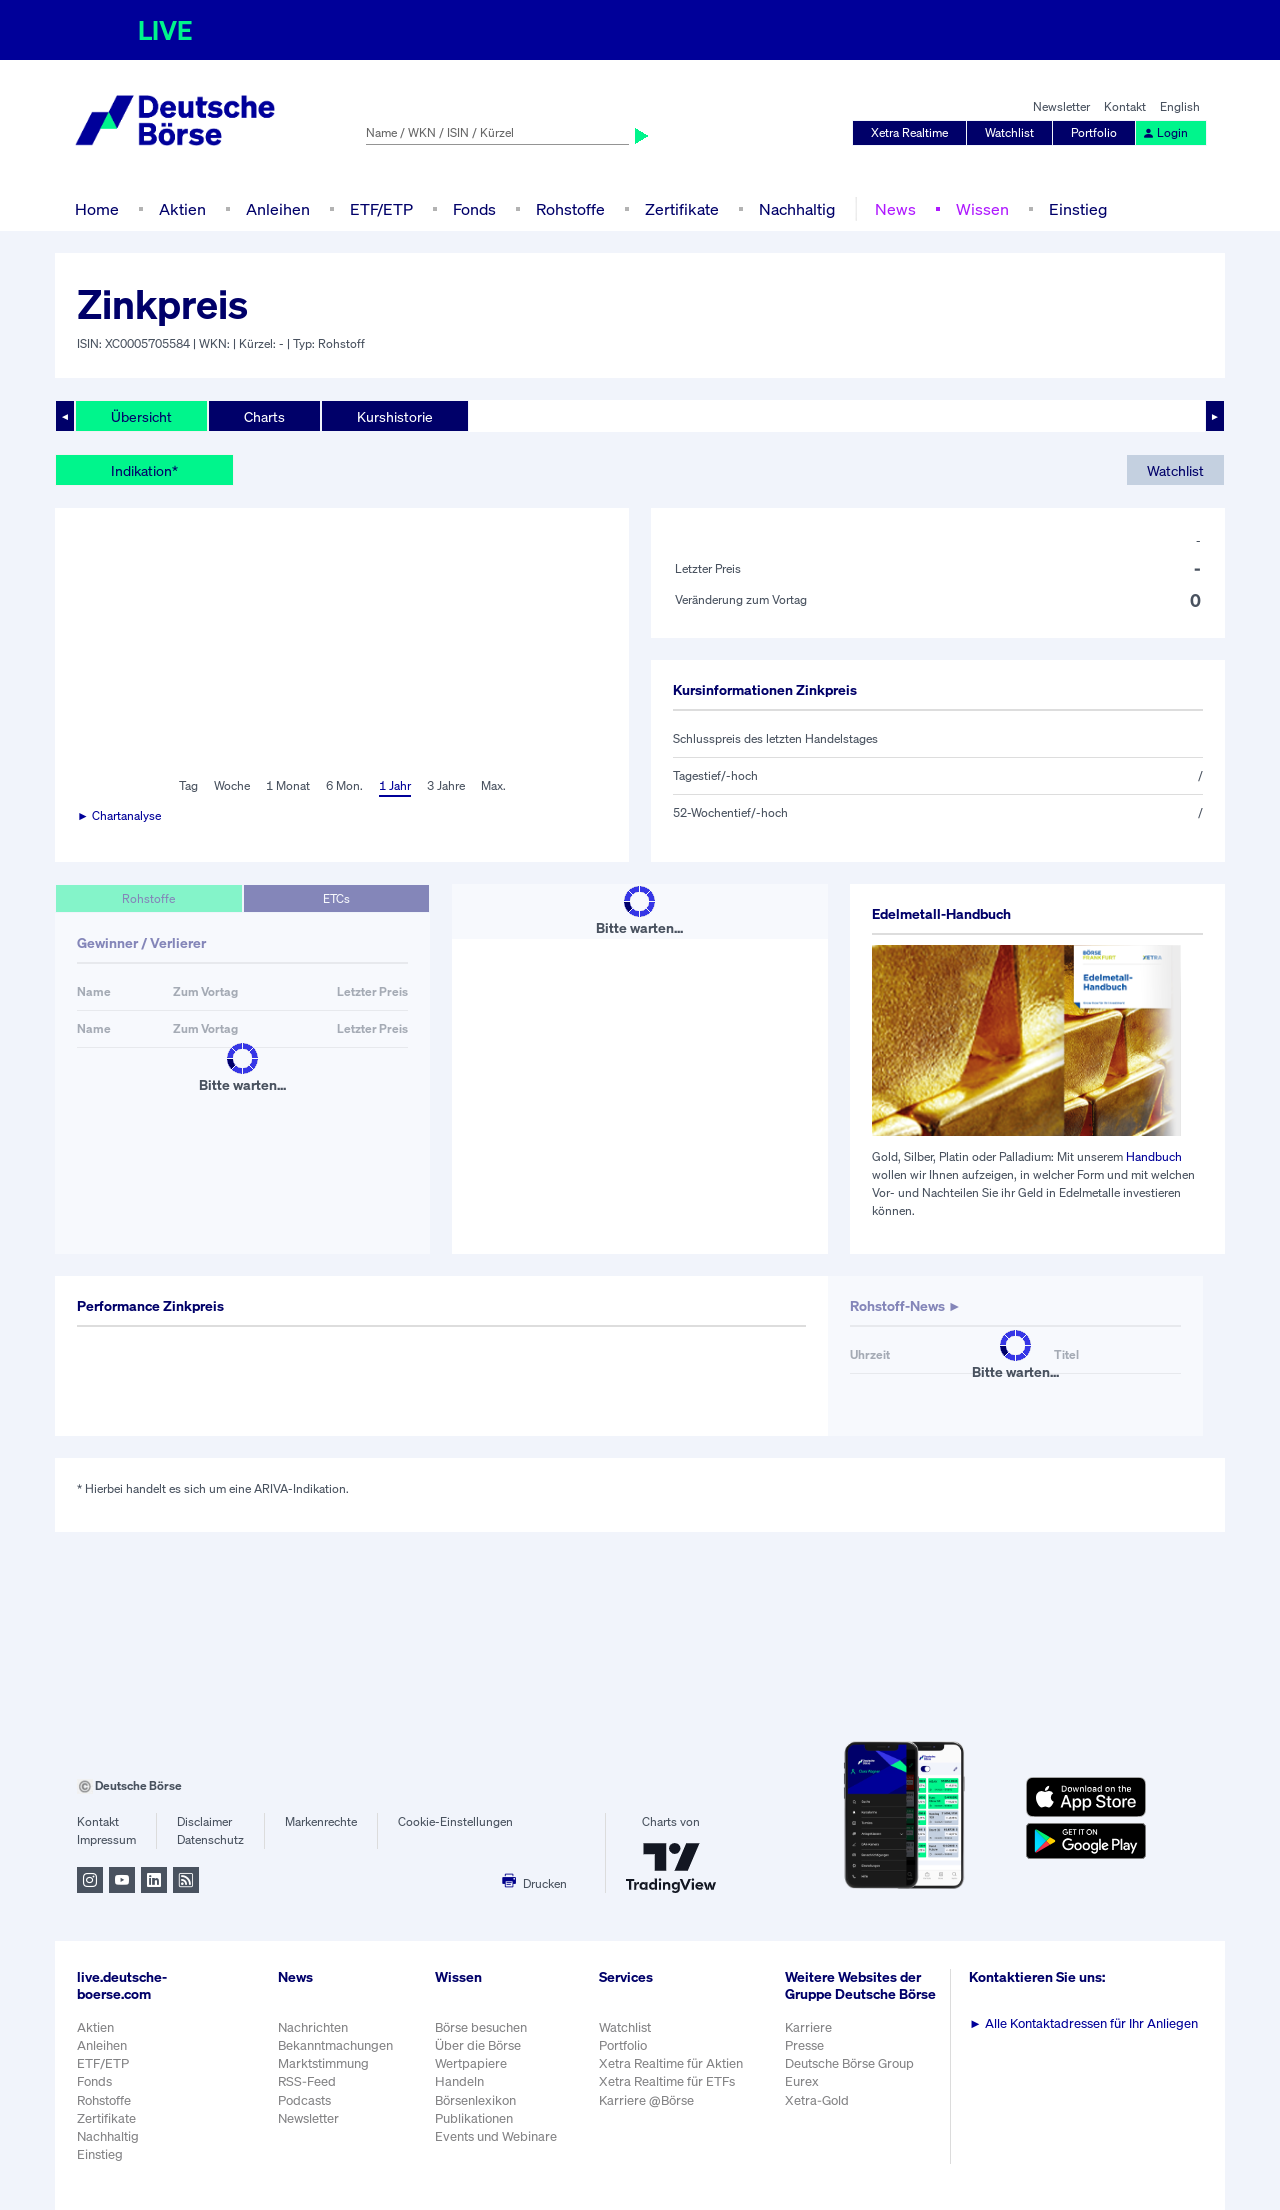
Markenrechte (321, 1821)
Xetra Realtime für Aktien (671, 2063)
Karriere (808, 2027)
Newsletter (1061, 106)
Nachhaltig (797, 209)
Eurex (802, 2081)
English (1180, 106)
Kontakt (1125, 106)
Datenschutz (210, 1839)
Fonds (474, 209)
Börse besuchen (481, 2027)
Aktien (182, 209)
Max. (493, 785)
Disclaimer (204, 1821)
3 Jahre (446, 785)
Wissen (982, 209)
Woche (232, 785)
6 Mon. (344, 785)
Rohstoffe (570, 209)
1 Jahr (395, 785)
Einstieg (1078, 209)
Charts (264, 416)
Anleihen (278, 209)
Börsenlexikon (475, 2100)
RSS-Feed (307, 2081)
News (895, 209)
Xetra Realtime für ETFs (667, 2081)
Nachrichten (313, 2027)
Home (97, 209)
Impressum (106, 1839)
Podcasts (304, 2100)
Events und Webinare (496, 2136)
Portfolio (1094, 132)
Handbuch (1154, 1156)
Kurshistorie (395, 416)
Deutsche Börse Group (849, 2063)
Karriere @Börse (646, 2100)
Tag (188, 785)
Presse (804, 2045)
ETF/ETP (381, 209)
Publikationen (474, 2118)
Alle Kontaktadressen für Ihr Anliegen (1083, 2023)
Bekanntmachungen (335, 2045)
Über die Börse (478, 2045)
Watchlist (1009, 132)
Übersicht (141, 416)
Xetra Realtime (909, 132)
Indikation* (144, 470)
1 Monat (288, 785)
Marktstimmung (323, 2063)
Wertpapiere (471, 2063)
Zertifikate (682, 209)
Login (1165, 132)
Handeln (459, 2081)
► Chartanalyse (119, 815)
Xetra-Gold (817, 2100)
